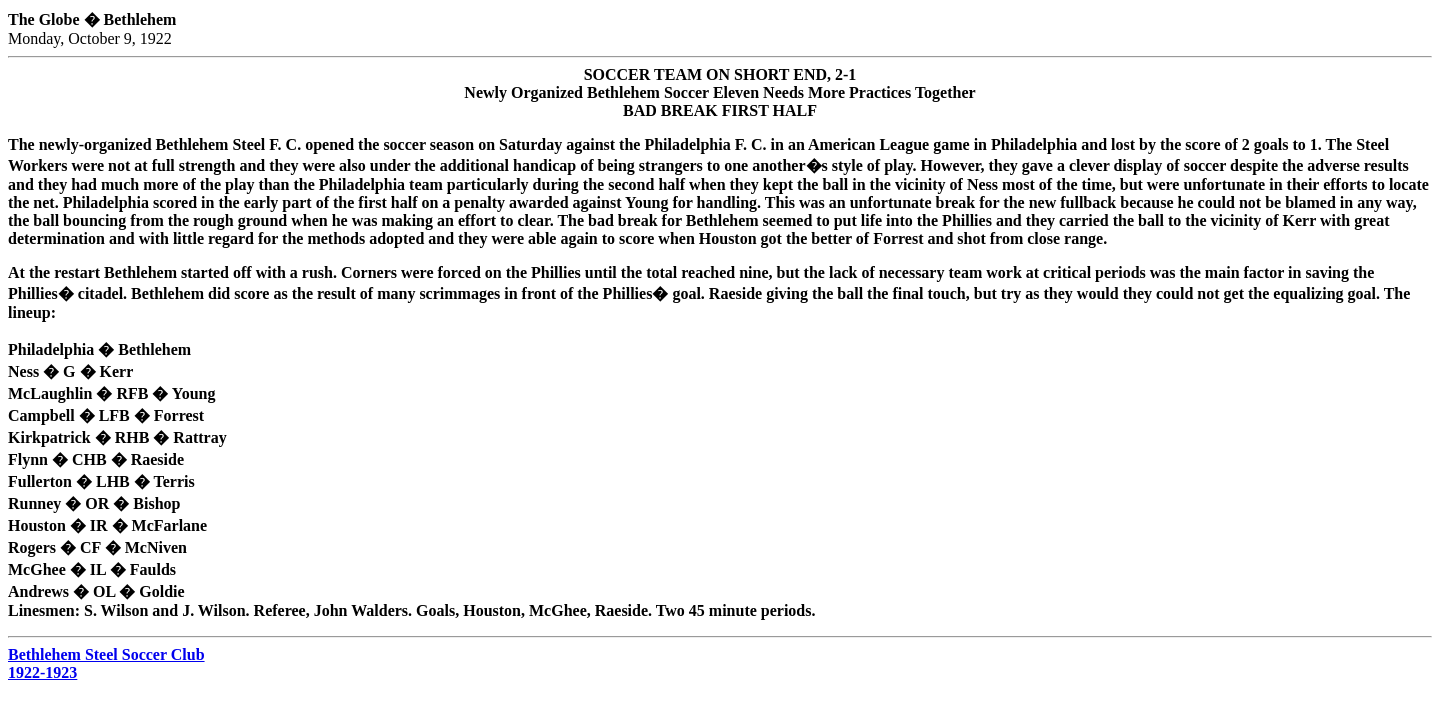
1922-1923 (42, 672)
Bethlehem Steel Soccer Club (106, 654)
